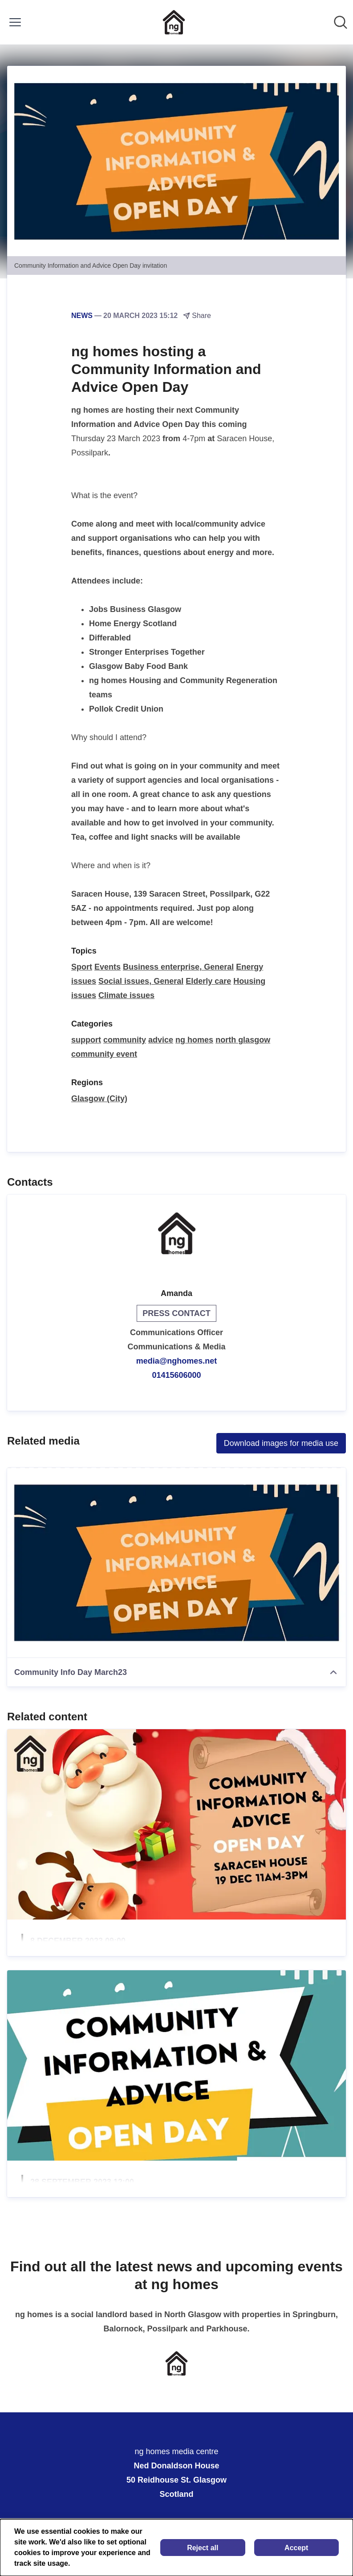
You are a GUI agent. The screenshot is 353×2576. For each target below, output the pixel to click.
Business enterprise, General (178, 966)
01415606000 (176, 1375)
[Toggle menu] (15, 22)
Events (107, 966)
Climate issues (126, 995)
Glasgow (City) (99, 1098)
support (86, 1039)
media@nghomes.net (176, 1360)
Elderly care (208, 981)
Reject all (202, 2548)
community (124, 1039)
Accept (296, 2548)
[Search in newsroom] (340, 22)
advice (160, 1039)
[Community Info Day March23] (176, 1563)
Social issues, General (140, 981)
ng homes (194, 1039)
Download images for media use (281, 1443)
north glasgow (242, 1039)
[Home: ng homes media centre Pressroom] (173, 22)
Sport (81, 966)
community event (104, 1054)
